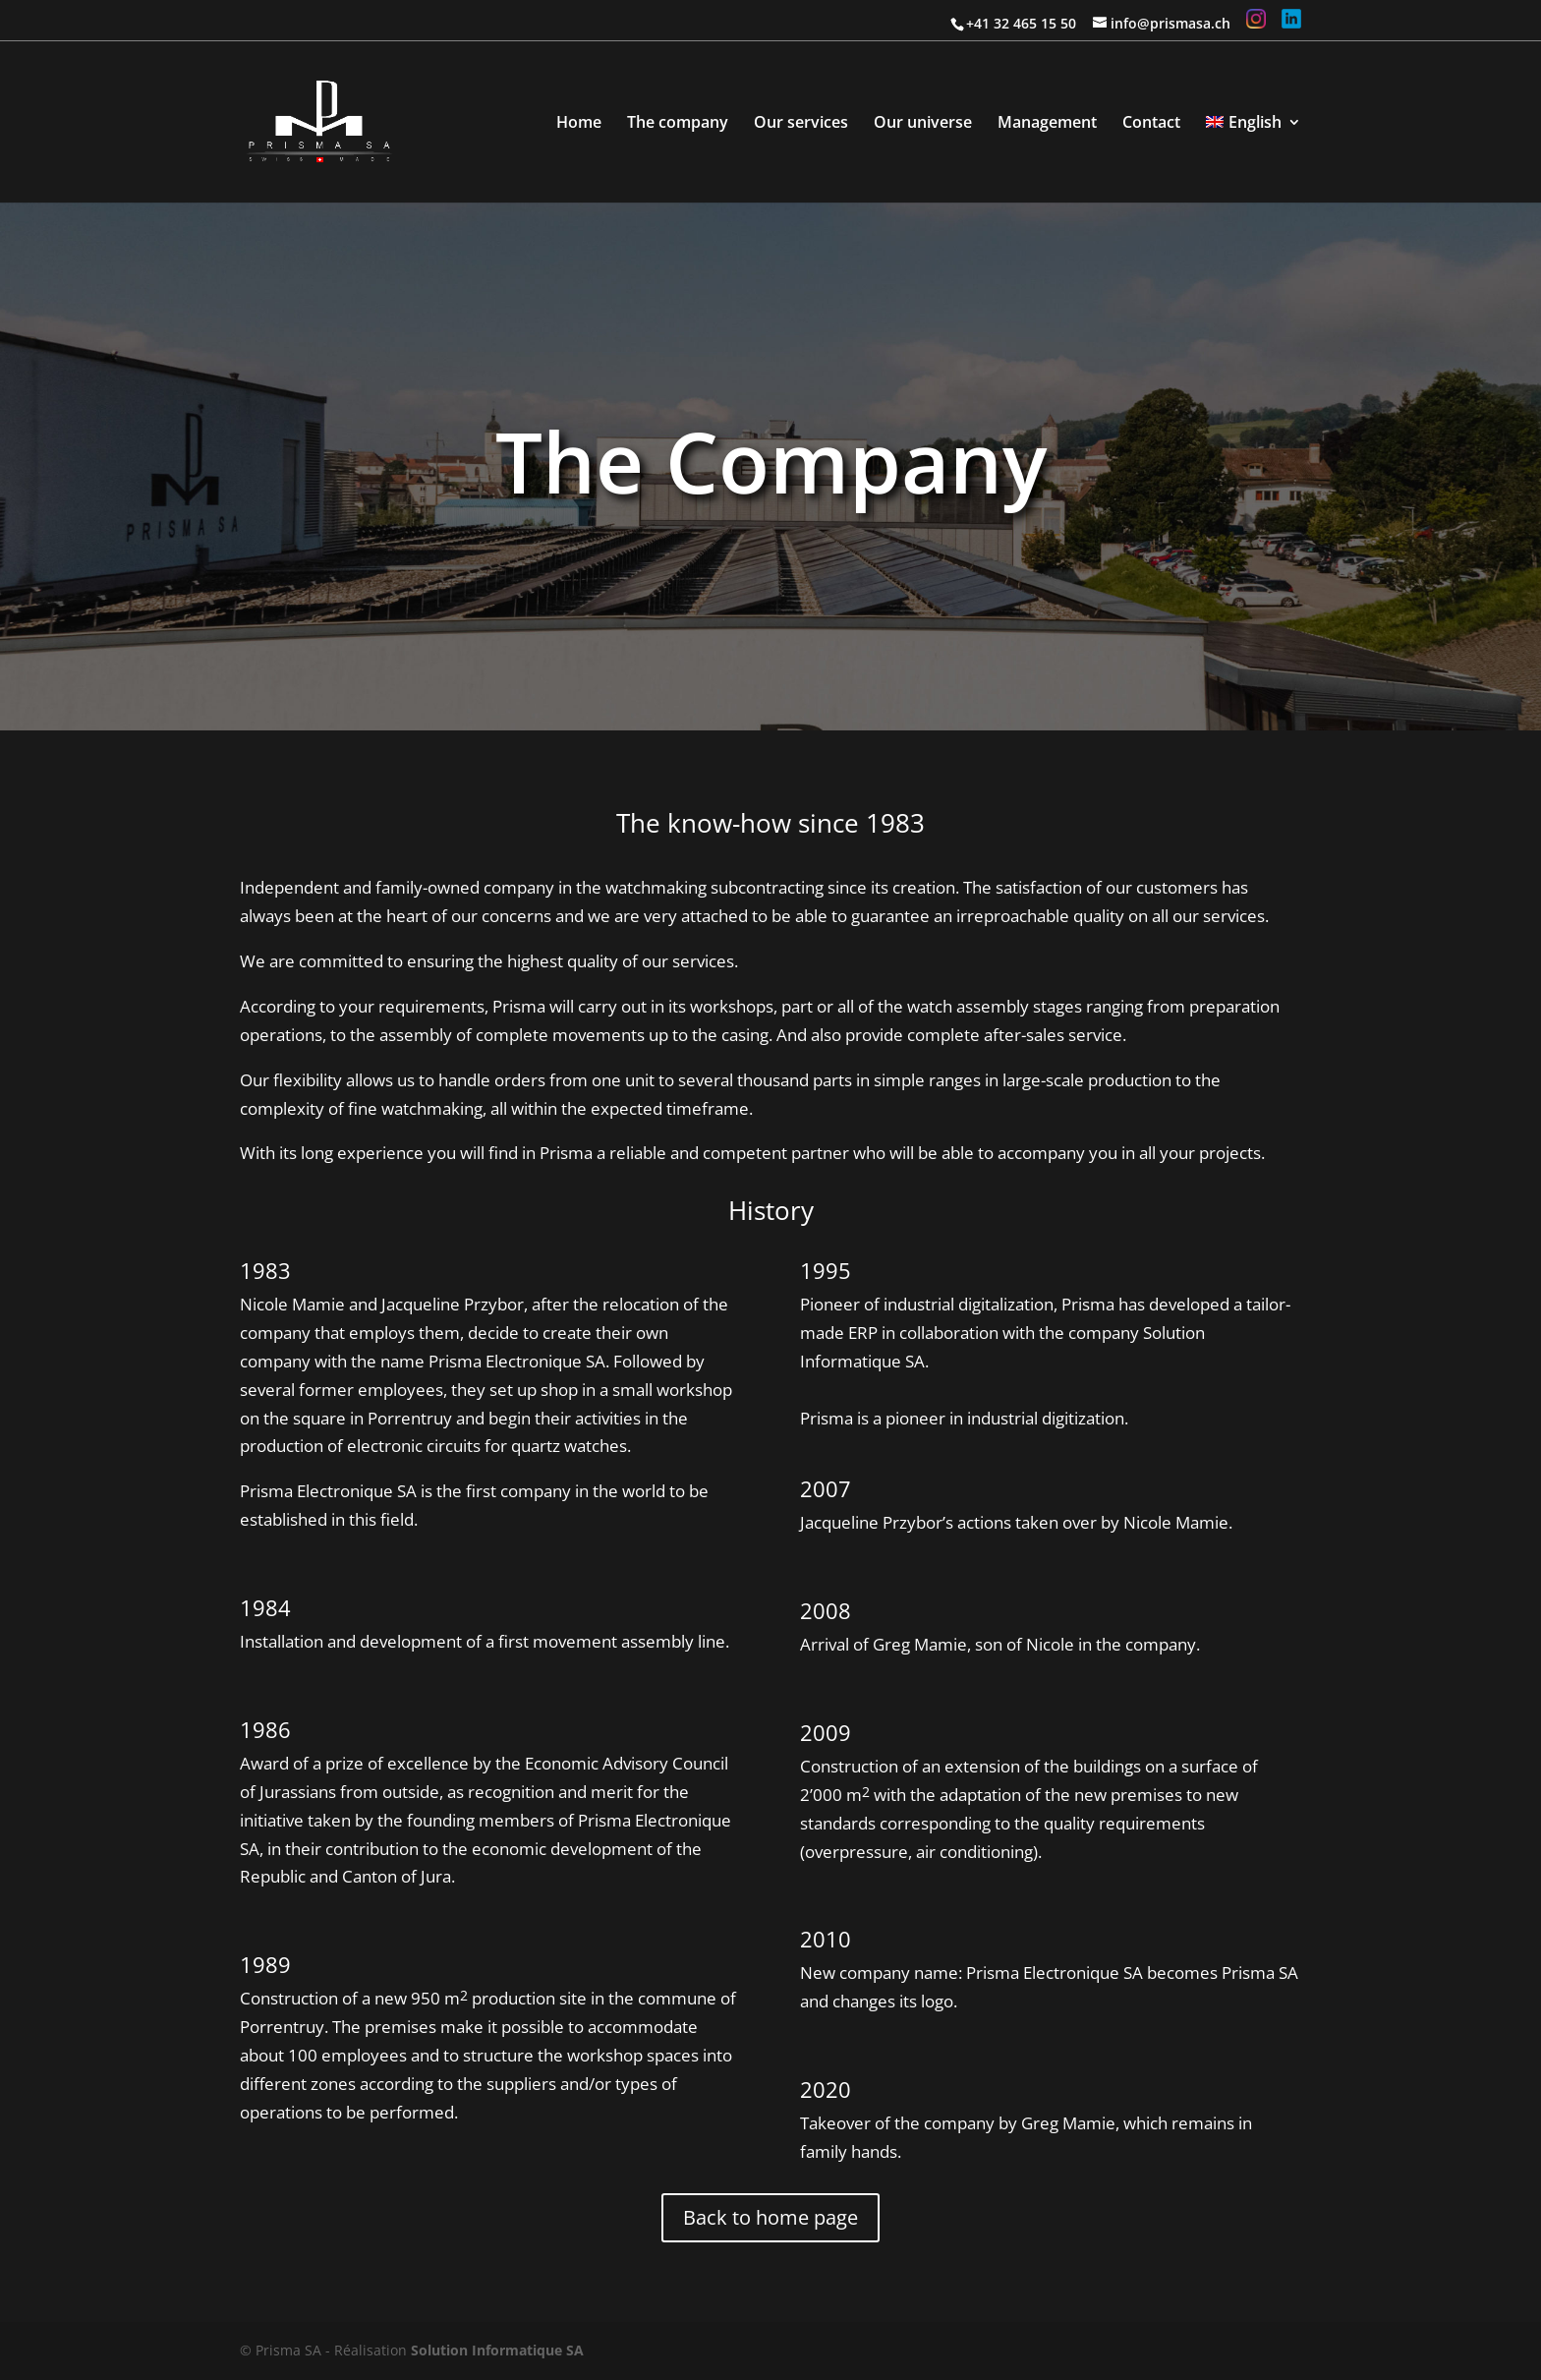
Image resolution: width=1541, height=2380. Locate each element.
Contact (1151, 124)
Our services (801, 124)
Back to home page (770, 2217)
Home (578, 124)
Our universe (923, 124)
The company (677, 124)
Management (1047, 124)
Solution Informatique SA (497, 2350)
